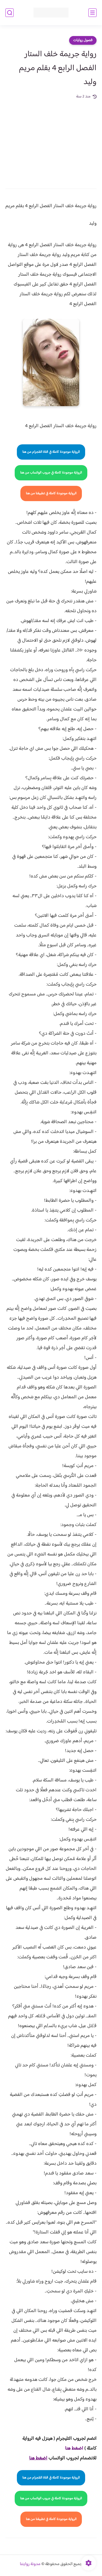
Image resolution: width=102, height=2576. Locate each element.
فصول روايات (82, 40)
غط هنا (71, 2448)
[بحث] (9, 12)
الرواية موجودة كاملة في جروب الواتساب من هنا (51, 473)
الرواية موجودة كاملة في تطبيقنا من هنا (51, 493)
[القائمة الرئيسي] (92, 12)
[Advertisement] (51, 140)
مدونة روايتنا (30, 2564)
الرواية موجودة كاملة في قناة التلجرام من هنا (51, 452)
